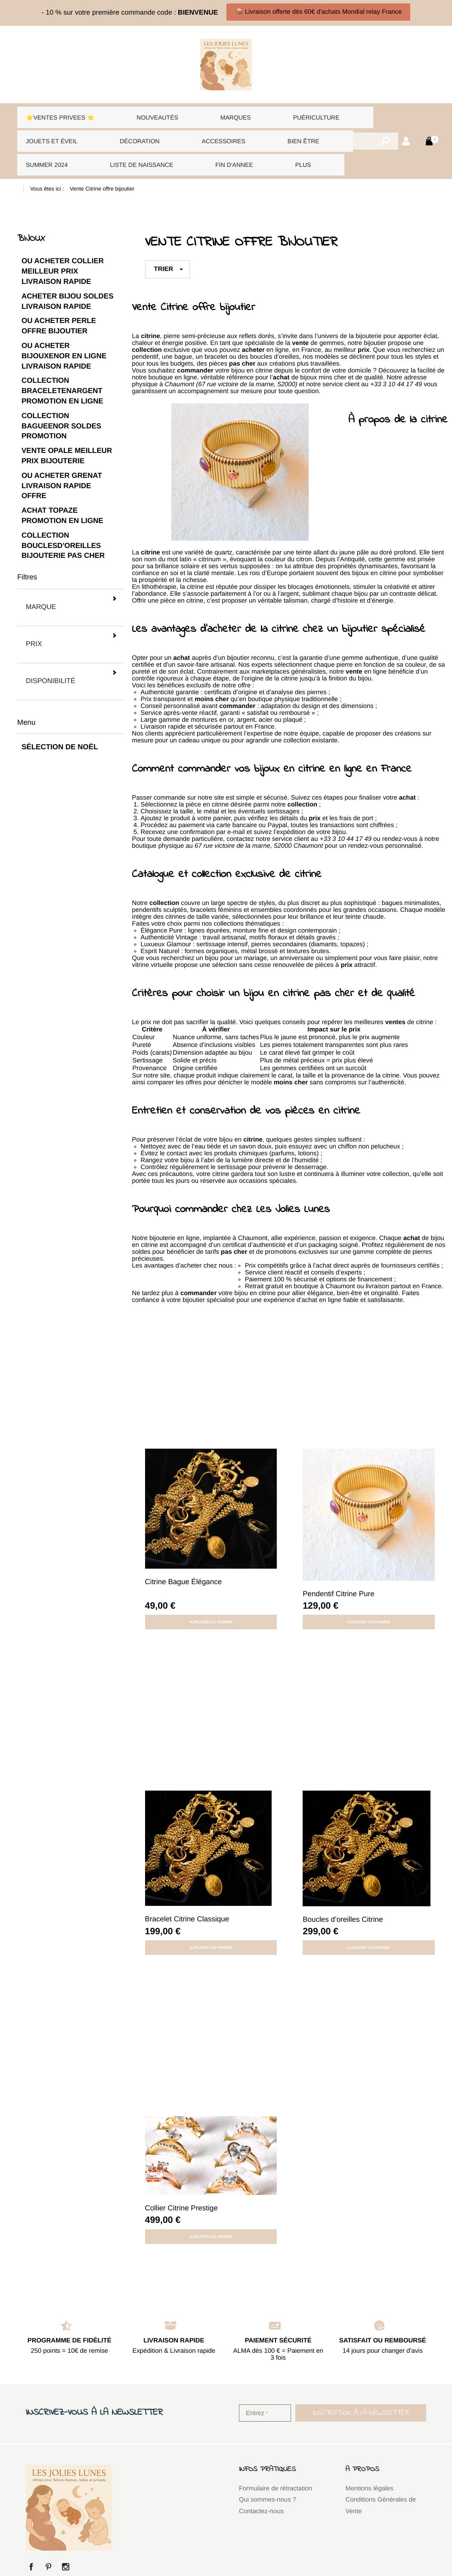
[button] (360, 2391)
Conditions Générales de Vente (381, 2483)
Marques (198, 114)
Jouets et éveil (49, 130)
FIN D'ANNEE (135, 146)
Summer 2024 (316, 130)
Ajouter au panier (210, 1599)
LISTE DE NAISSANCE (56, 146)
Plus (182, 146)
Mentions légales (370, 2466)
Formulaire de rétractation (275, 2466)
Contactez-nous (261, 2489)
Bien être (254, 130)
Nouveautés (140, 113)
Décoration (122, 130)
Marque (69, 577)
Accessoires (190, 130)
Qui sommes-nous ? (267, 2477)
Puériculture (262, 114)
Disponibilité (69, 617)
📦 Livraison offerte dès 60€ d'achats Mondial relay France (318, 12)
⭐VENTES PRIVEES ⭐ (59, 113)
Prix (69, 597)
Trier (163, 247)
